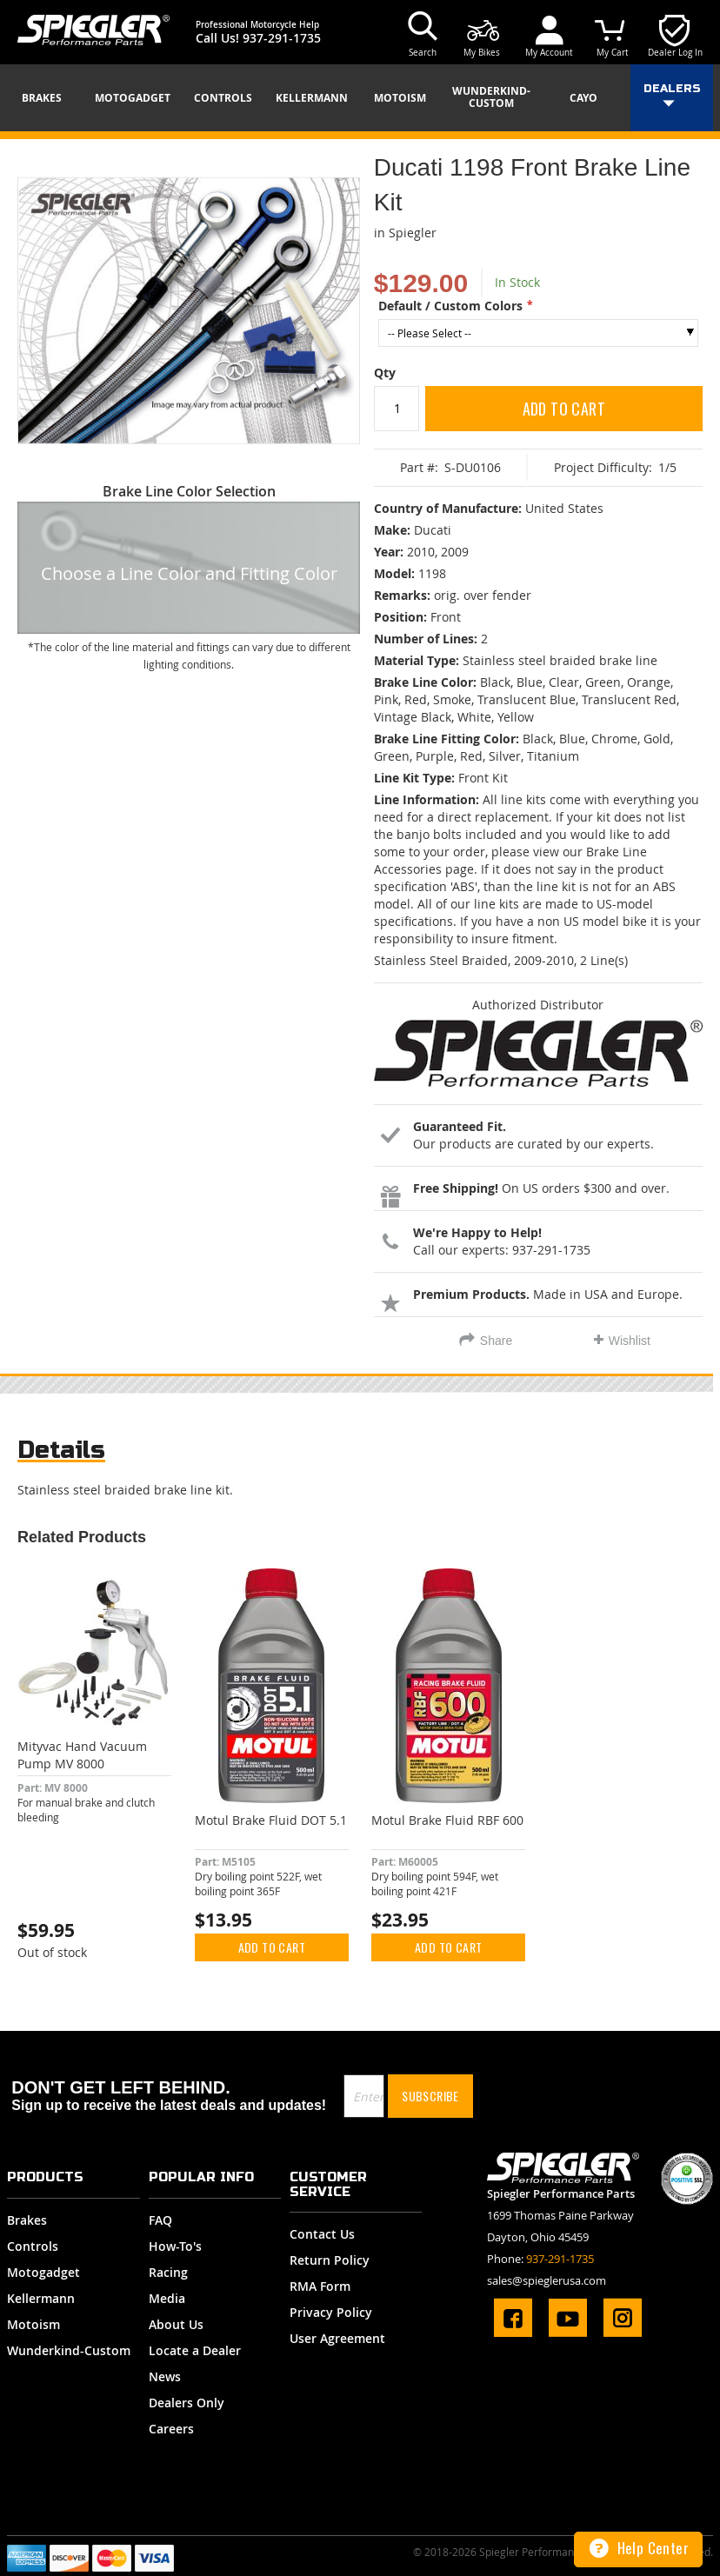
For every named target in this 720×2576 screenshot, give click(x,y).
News (165, 2376)
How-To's (175, 2246)
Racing (168, 2272)
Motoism (33, 2324)
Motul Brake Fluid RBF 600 (447, 1820)
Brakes (27, 2220)
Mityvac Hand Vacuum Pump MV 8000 (82, 1755)
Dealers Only (186, 2402)
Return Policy (330, 2260)
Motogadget (43, 2272)
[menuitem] (48, 98)
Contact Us (322, 2234)
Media (167, 2298)
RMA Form (320, 2286)
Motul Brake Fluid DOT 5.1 (271, 1820)
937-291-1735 (282, 38)
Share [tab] (496, 1341)
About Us (176, 2324)
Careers (171, 2428)
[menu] (360, 97)
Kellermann (41, 2298)
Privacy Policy (331, 2312)
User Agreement (337, 2338)
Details (61, 1449)
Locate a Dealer (195, 2350)
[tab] (61, 1454)
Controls (32, 2246)
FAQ (160, 2220)
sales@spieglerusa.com (546, 2280)
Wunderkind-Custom (68, 2350)
